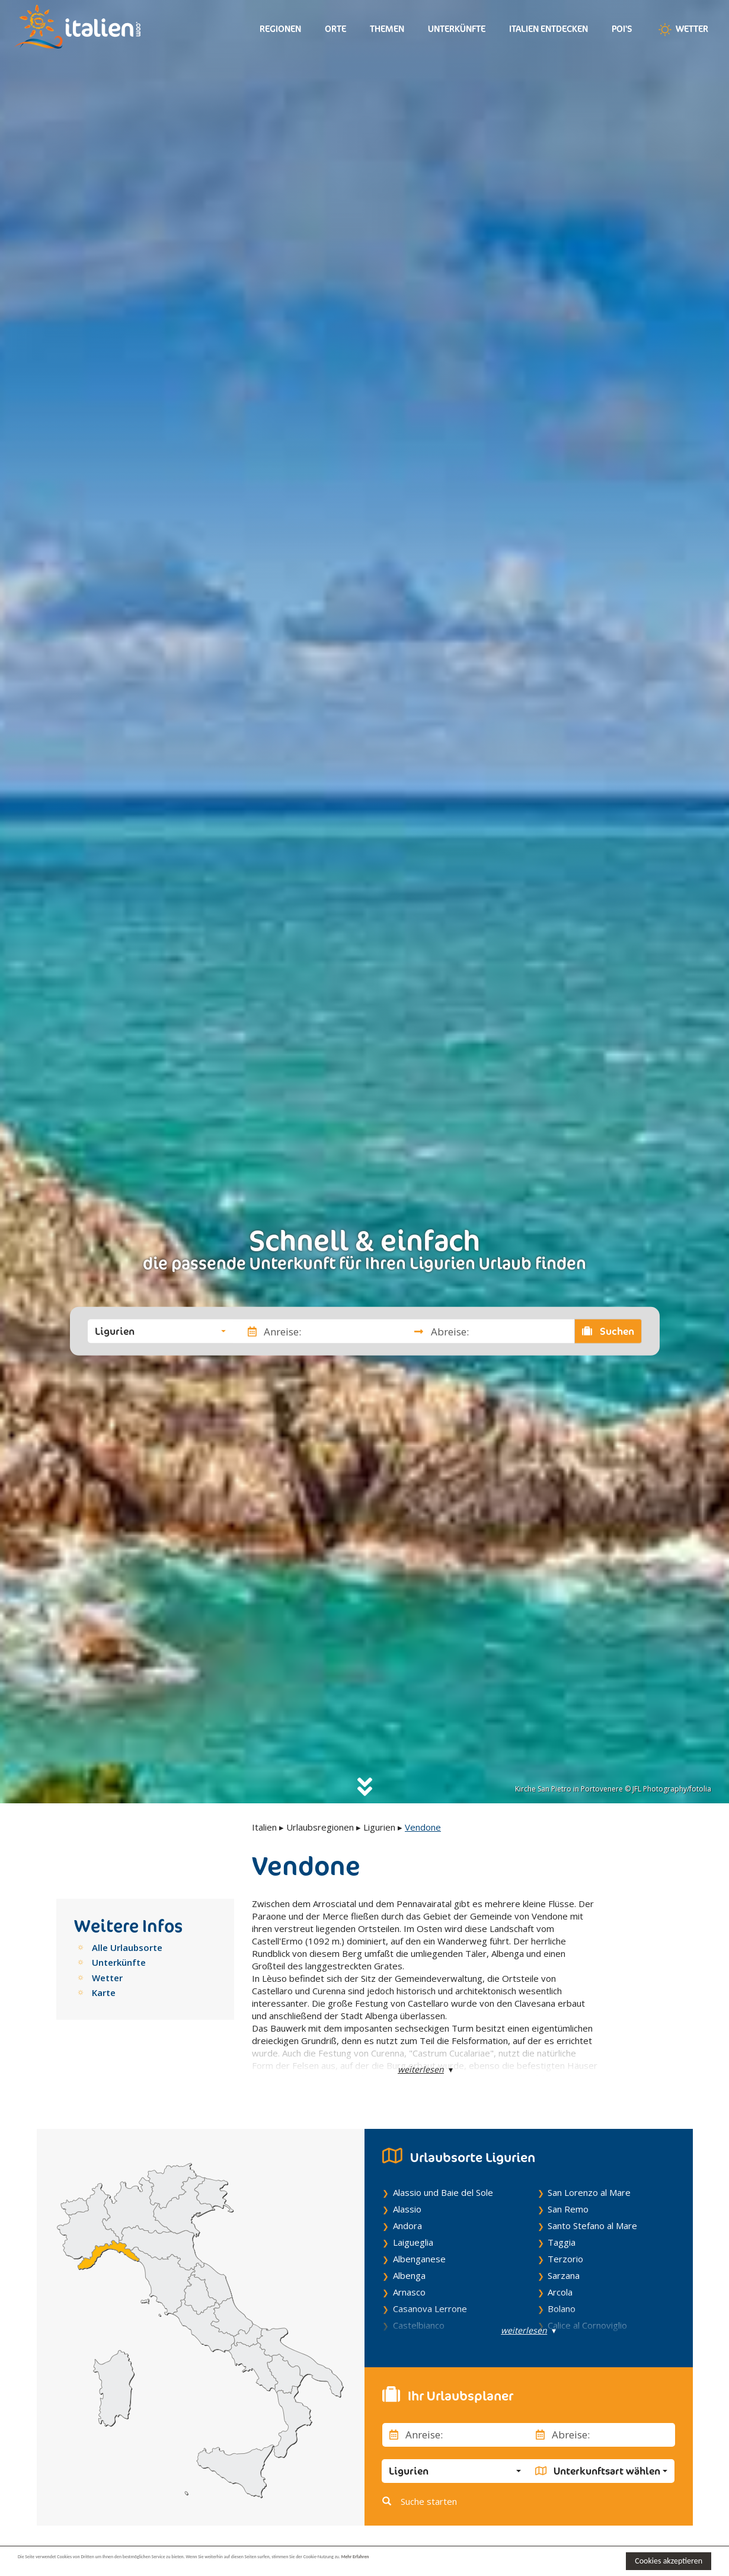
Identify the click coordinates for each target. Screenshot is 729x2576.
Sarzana (564, 2275)
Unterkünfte (456, 28)
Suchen (608, 1331)
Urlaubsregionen (320, 1827)
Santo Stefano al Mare (592, 2225)
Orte (335, 28)
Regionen (280, 28)
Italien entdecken (548, 28)
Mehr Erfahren (574, 2560)
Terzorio (565, 2259)
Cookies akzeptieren (668, 2561)
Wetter (682, 30)
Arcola (560, 2292)
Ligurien (379, 1827)
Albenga (409, 2275)
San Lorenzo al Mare (589, 2192)
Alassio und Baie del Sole (443, 2192)
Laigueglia (413, 2242)
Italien (264, 1827)
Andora (407, 2225)
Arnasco (409, 2292)
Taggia (561, 2242)
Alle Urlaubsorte (127, 1947)
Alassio (407, 2209)
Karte (104, 1992)
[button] (160, 1331)
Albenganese (419, 2259)
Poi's (622, 28)
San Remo (568, 2209)
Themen (387, 28)
